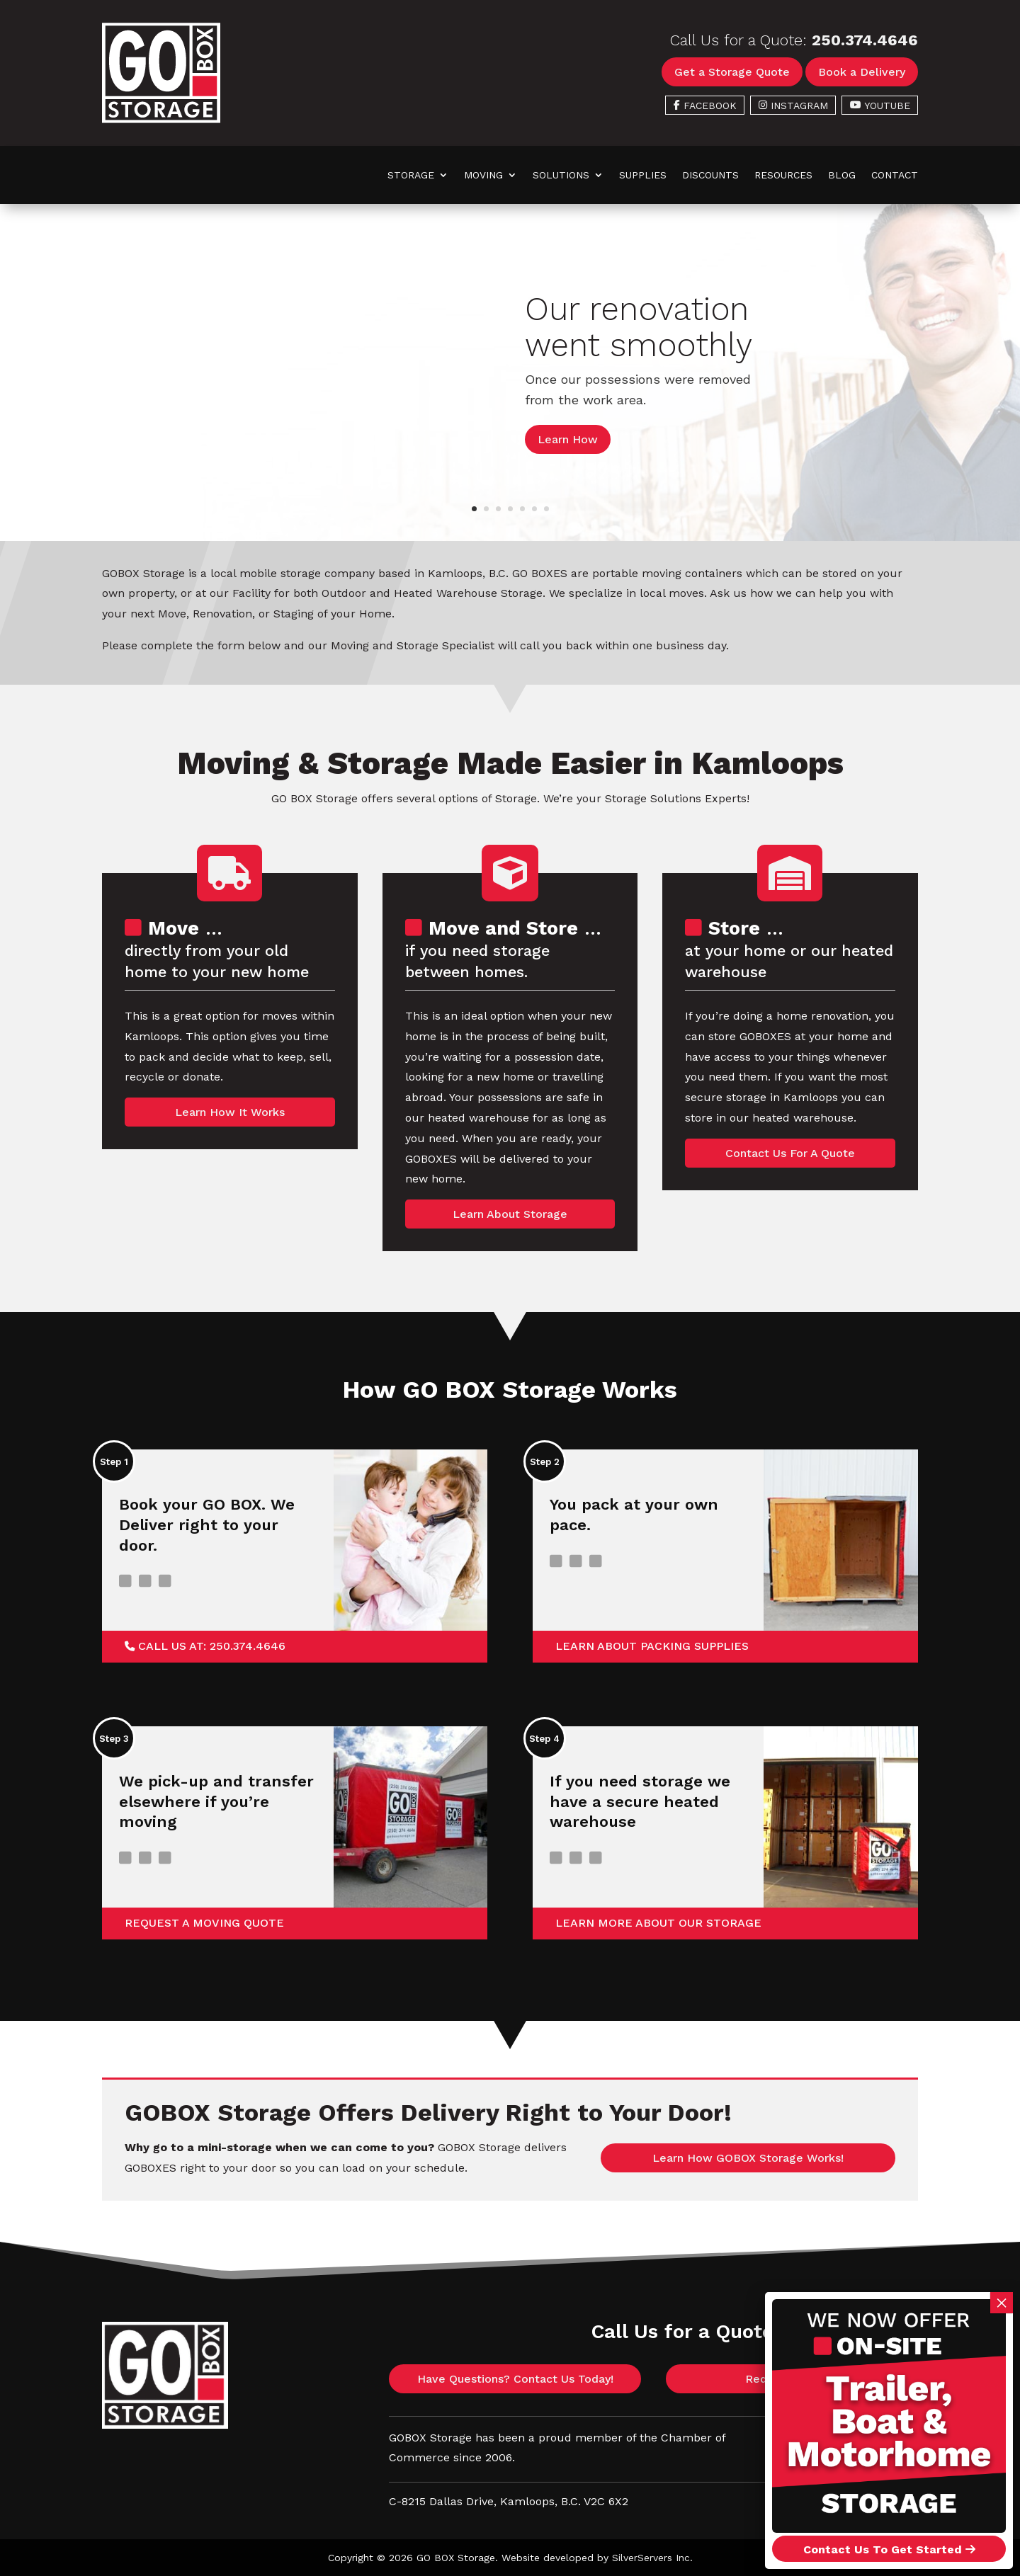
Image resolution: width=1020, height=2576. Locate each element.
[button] (850, 2499)
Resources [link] (783, 175)
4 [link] (510, 508)
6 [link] (534, 508)
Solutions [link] (561, 175)
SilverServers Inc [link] (651, 2557)
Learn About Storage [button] (510, 1214)
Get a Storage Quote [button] (732, 72)
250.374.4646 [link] (865, 40)
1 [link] (474, 508)
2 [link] (486, 508)
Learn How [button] (568, 439)
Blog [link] (842, 175)
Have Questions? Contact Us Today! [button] (515, 2379)
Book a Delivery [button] (861, 72)
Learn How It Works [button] (230, 1112)
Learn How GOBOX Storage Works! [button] (748, 2158)
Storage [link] (410, 175)
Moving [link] (483, 175)
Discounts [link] (710, 175)
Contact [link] (894, 175)
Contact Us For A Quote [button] (790, 1153)
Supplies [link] (643, 175)
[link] (161, 119)
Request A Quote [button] (792, 2379)
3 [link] (498, 508)
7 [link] (546, 508)
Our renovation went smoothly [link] (638, 327)
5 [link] (522, 508)
